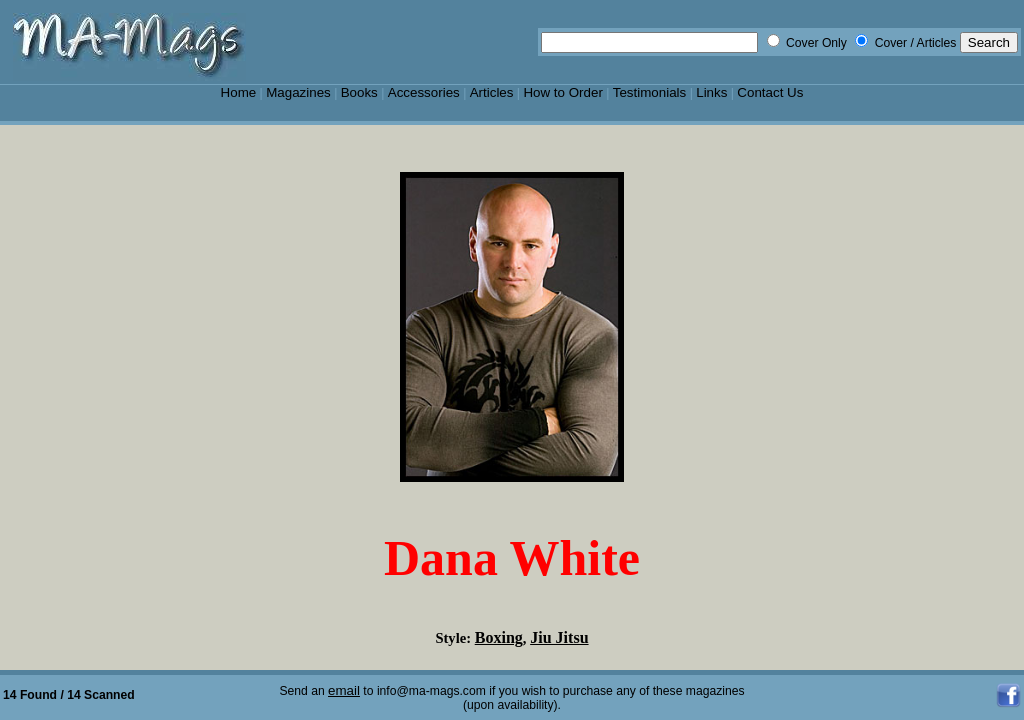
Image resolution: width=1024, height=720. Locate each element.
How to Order (562, 92)
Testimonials (650, 92)
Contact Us (770, 92)
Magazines (298, 92)
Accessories (424, 92)
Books (359, 92)
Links (711, 92)
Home (239, 92)
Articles (492, 92)
